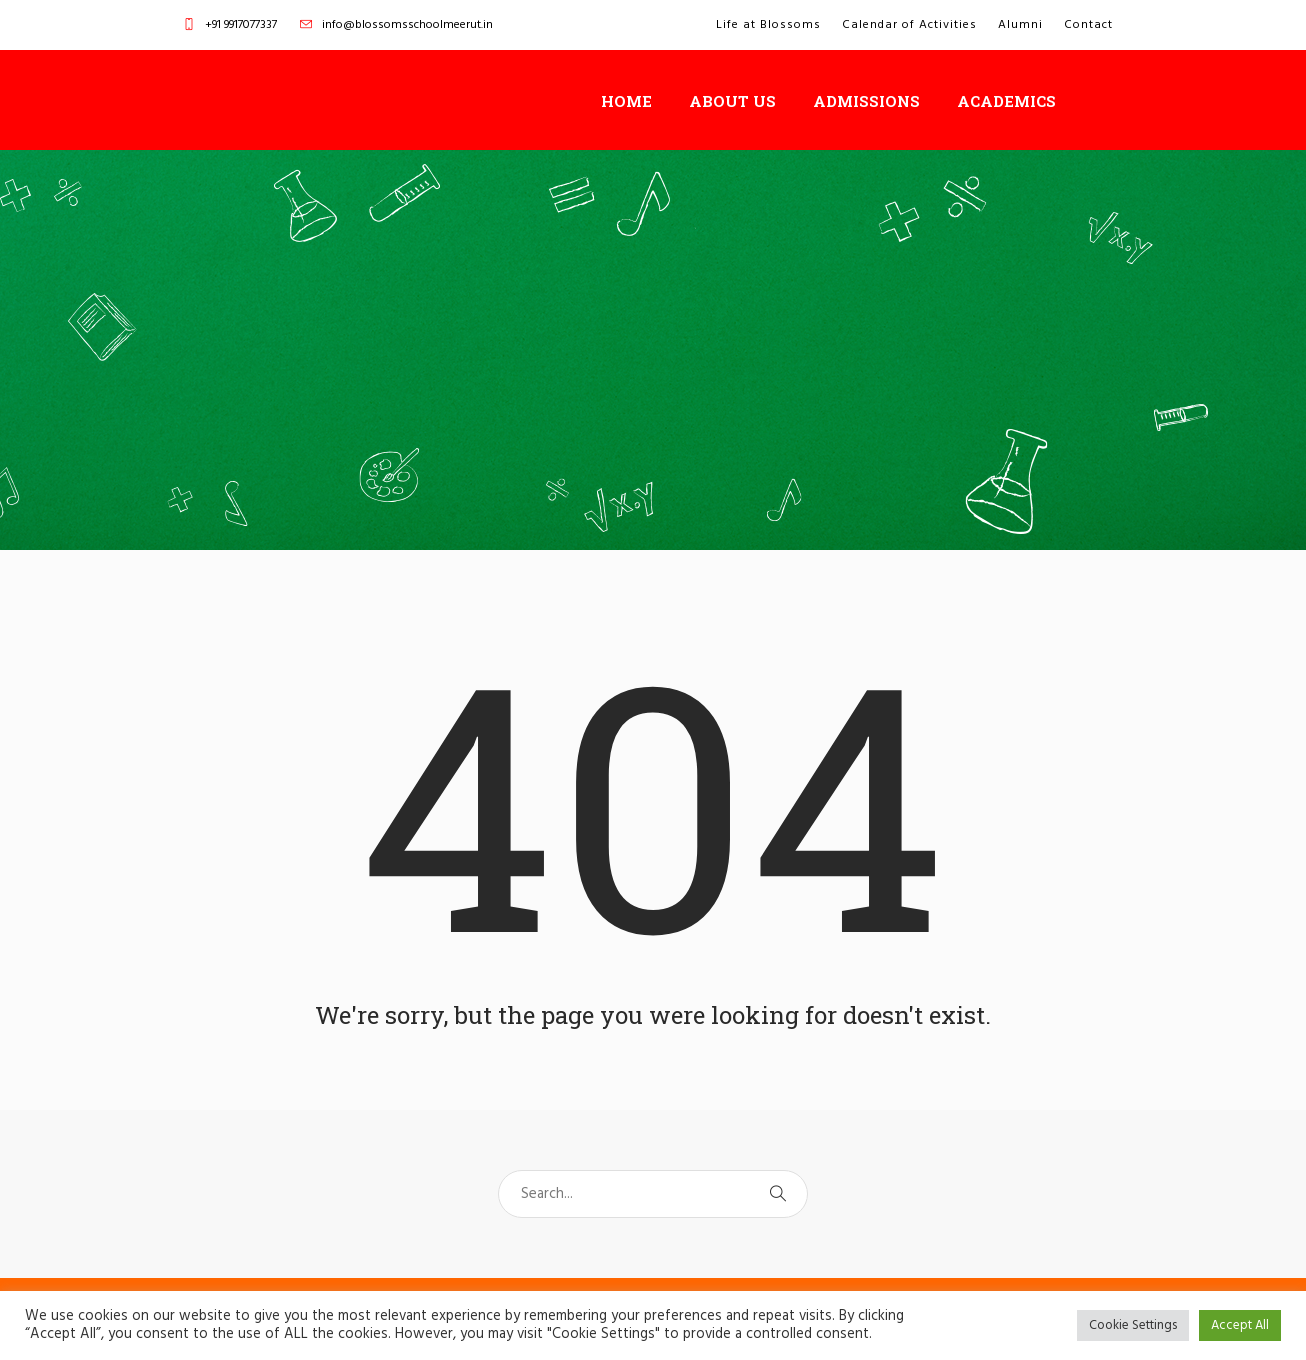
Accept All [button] (1240, 1325)
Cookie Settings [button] (1133, 1325)
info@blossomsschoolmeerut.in (407, 25)
